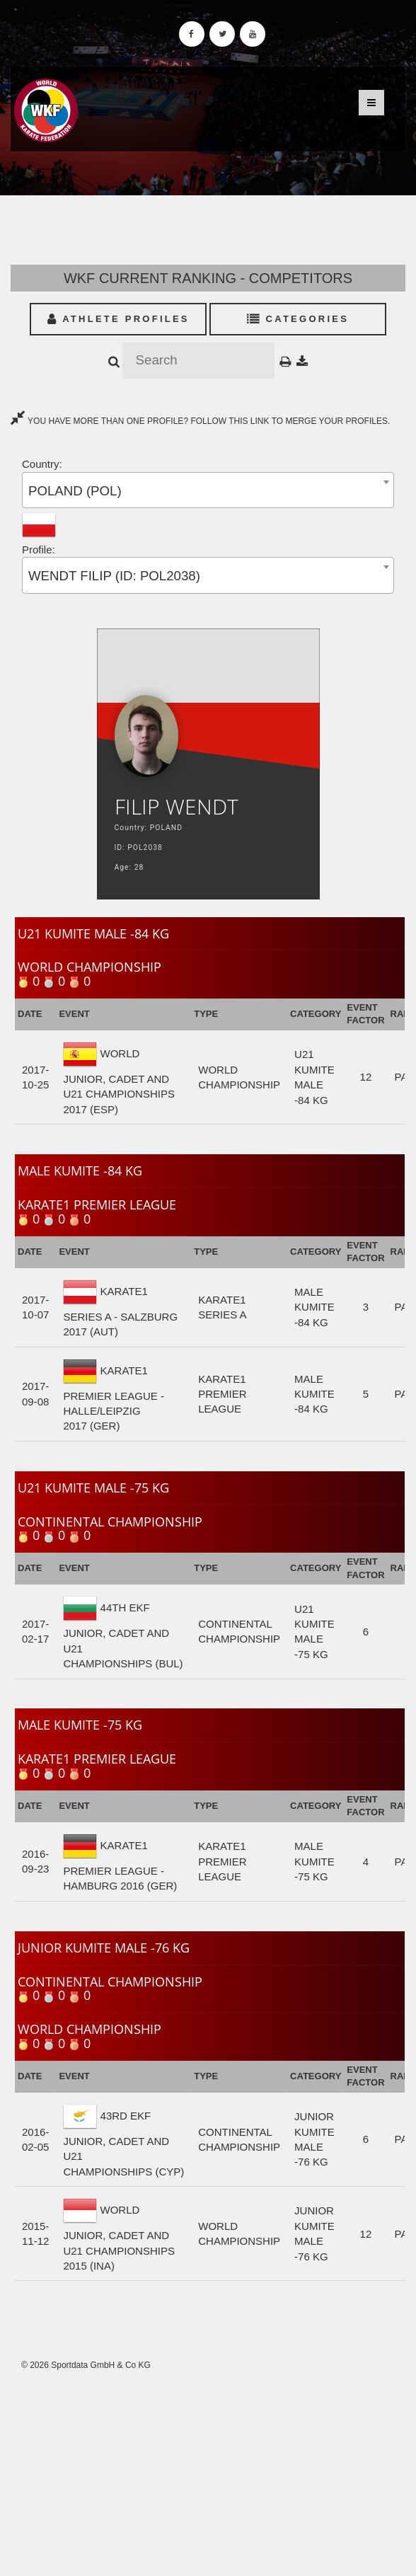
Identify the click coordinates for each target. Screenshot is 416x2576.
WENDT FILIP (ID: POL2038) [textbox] (114, 575)
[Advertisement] (208, 2473)
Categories (298, 319)
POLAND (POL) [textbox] (75, 490)
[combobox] (208, 490)
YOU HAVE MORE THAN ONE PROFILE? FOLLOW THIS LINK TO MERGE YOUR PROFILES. (200, 421)
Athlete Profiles (118, 319)
